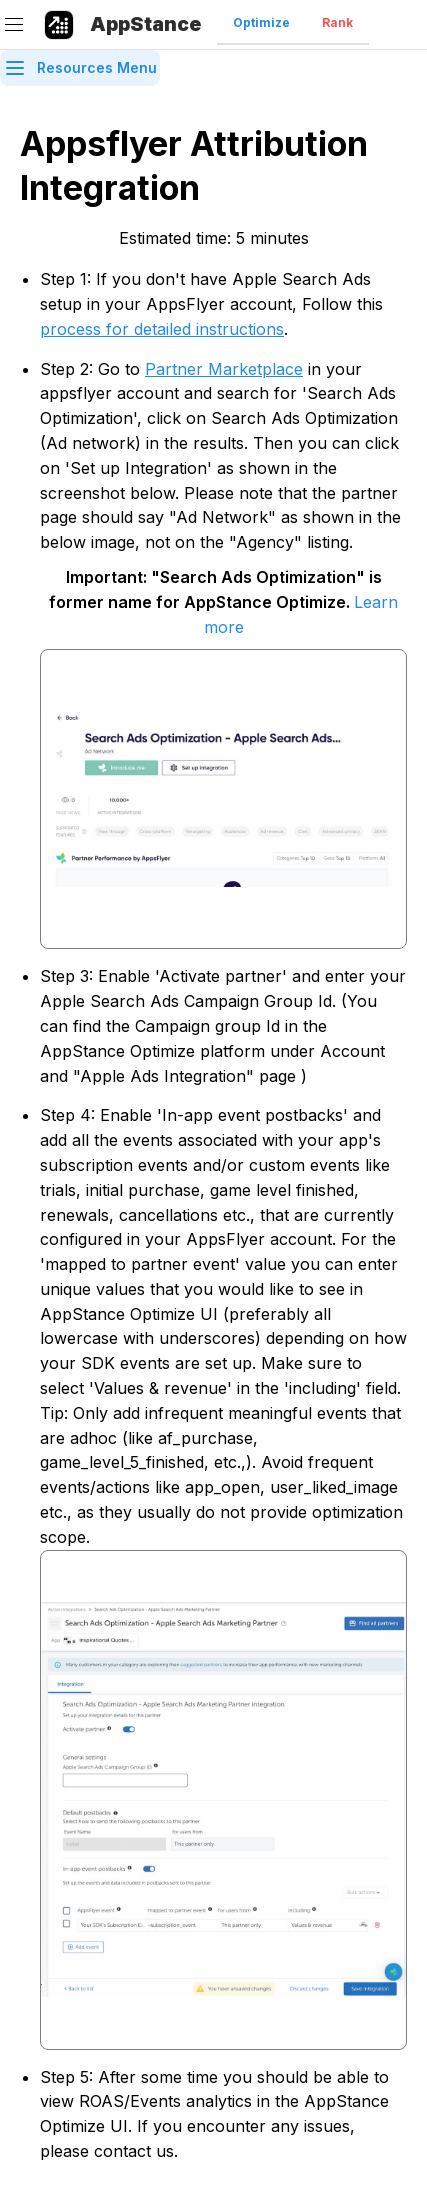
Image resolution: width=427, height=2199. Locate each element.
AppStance (145, 24)
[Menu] (14, 25)
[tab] (261, 24)
